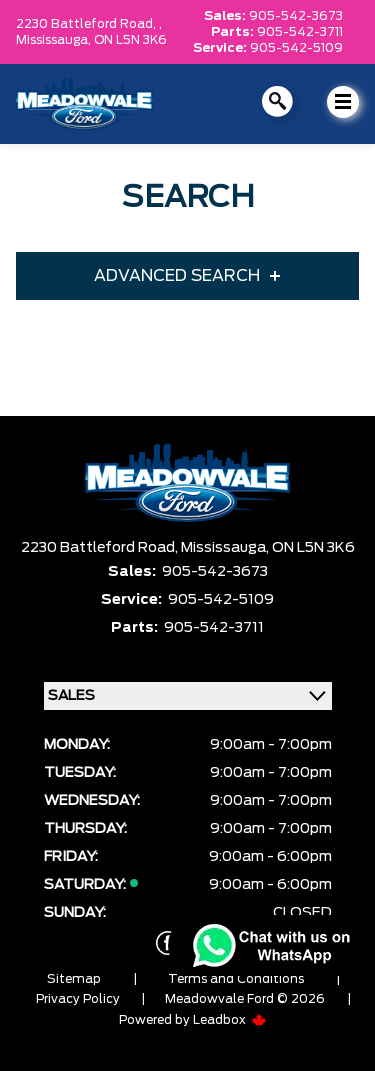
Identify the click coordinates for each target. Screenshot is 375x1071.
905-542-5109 (296, 48)
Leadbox (230, 1020)
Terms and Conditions (236, 979)
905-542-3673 (296, 16)
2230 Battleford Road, (101, 548)
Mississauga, (55, 40)
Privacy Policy (78, 999)
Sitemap (74, 979)
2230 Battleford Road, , (89, 24)
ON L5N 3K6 (130, 40)
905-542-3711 (300, 32)
